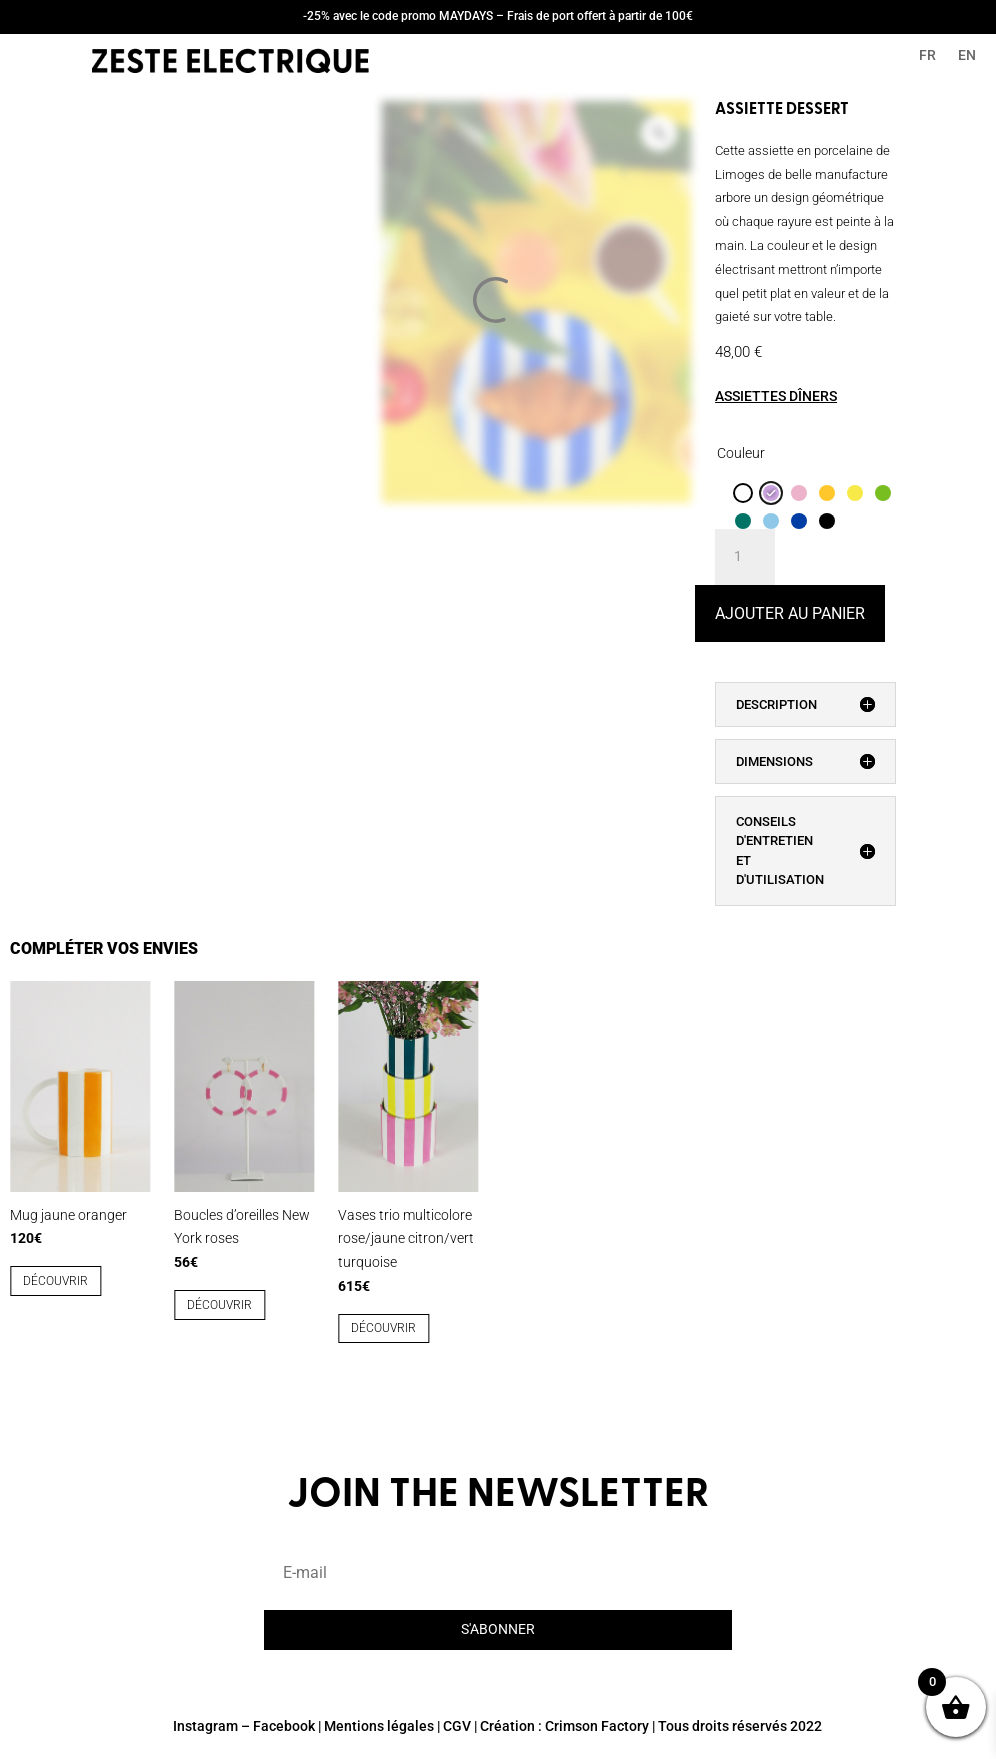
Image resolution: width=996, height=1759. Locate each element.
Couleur (741, 453)
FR (927, 55)
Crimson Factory (597, 1726)
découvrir (55, 1281)
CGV (457, 1726)
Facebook (284, 1726)
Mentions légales (379, 1726)
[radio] (743, 493)
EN (967, 55)
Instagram (205, 1726)
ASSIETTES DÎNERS (776, 396)
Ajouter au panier (790, 613)
